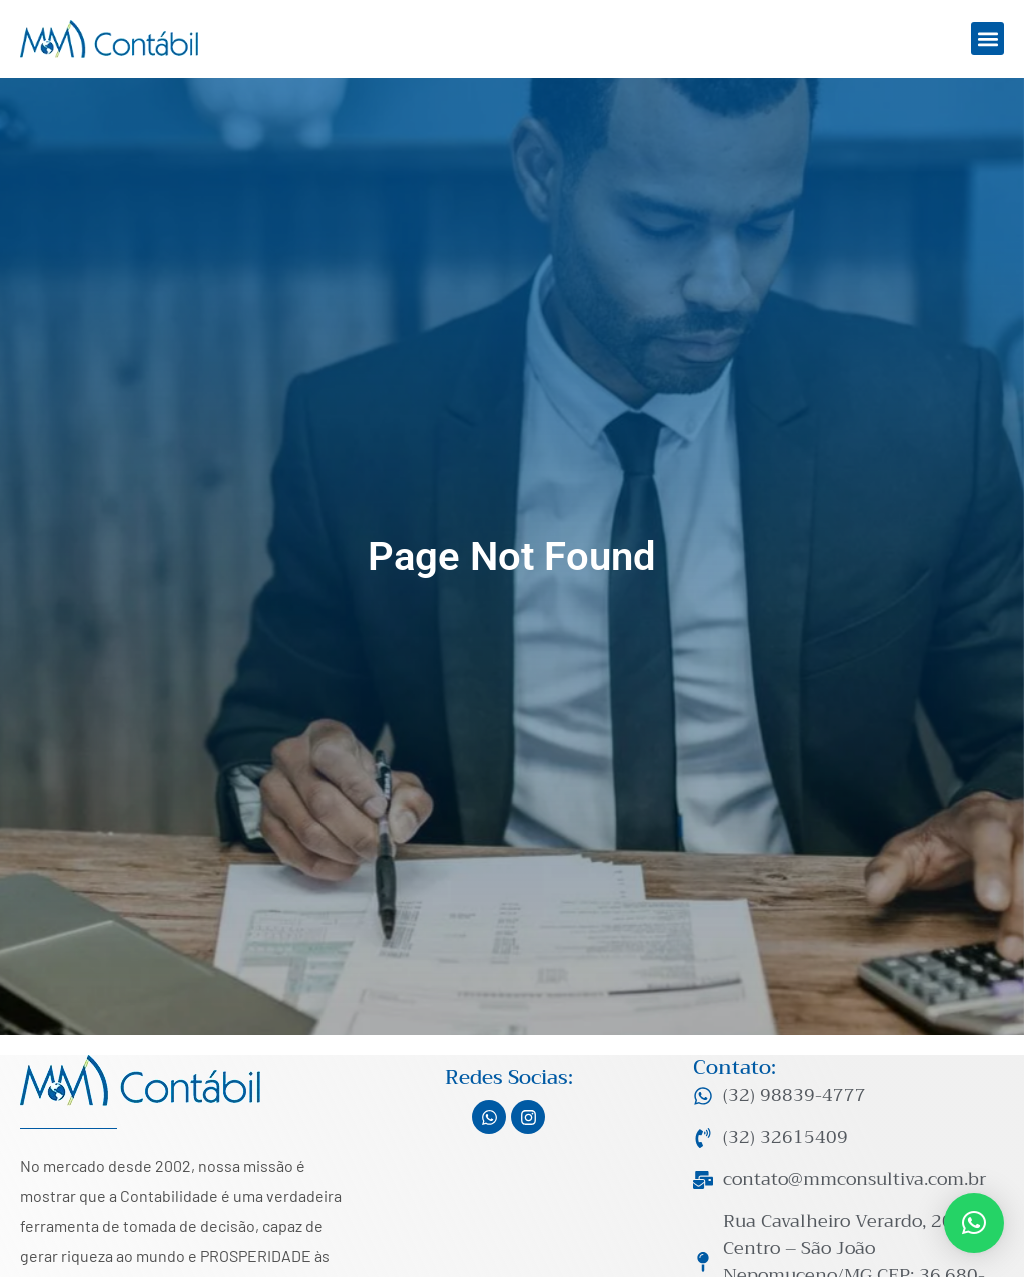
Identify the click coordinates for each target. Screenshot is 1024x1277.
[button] (987, 38)
